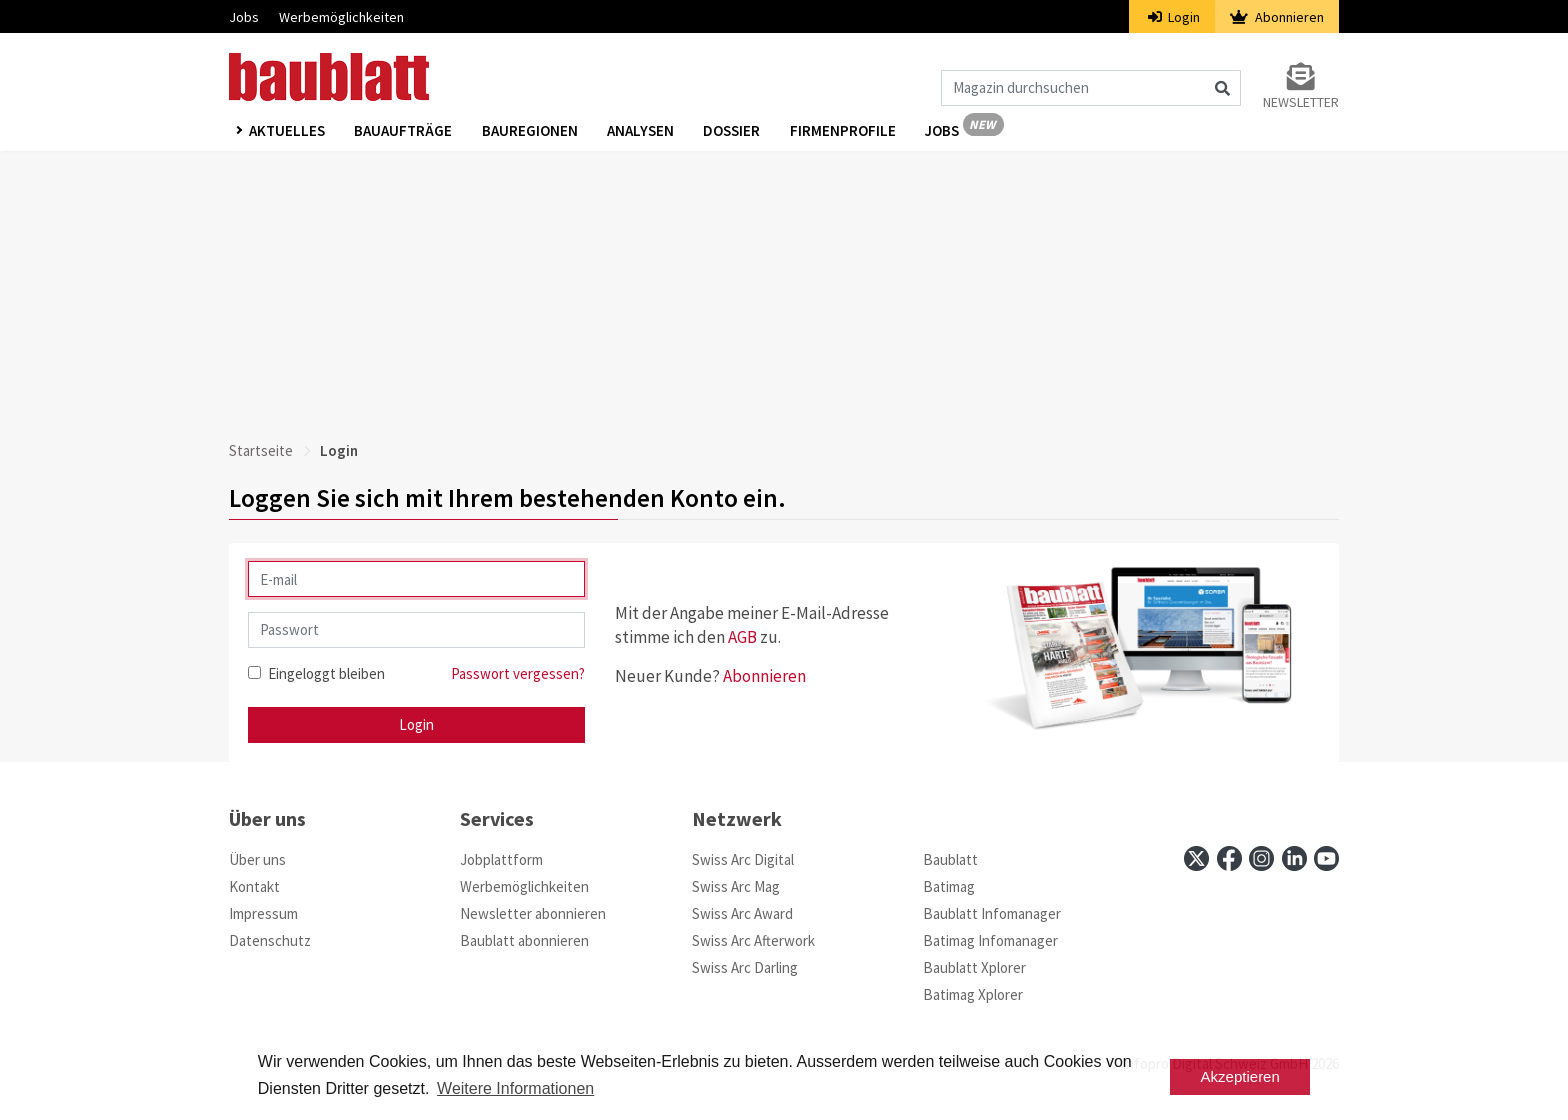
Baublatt (950, 859)
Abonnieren (1277, 17)
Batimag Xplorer (973, 994)
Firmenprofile (846, 131)
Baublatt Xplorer (974, 967)
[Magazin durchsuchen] (1091, 88)
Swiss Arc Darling (745, 967)
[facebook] (1229, 858)
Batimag (949, 886)
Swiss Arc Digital (743, 859)
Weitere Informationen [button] (515, 1088)
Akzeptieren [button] (1240, 1076)
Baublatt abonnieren (524, 940)
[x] (1196, 858)
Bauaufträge (404, 131)
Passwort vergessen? (518, 673)
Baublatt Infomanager (992, 913)
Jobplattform (501, 859)
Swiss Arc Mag (736, 886)
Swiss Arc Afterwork (753, 940)
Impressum (263, 913)
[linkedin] (1294, 858)
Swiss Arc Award (742, 913)
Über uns (257, 859)
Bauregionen (531, 131)
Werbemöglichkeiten (341, 17)
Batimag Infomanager (990, 940)
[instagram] (1261, 858)
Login (1174, 17)
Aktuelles (287, 131)
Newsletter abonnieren (533, 913)
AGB (742, 637)
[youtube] (1326, 858)
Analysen (642, 131)
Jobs (244, 17)
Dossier (734, 131)
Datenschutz (270, 940)
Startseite (261, 450)
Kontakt (254, 886)
